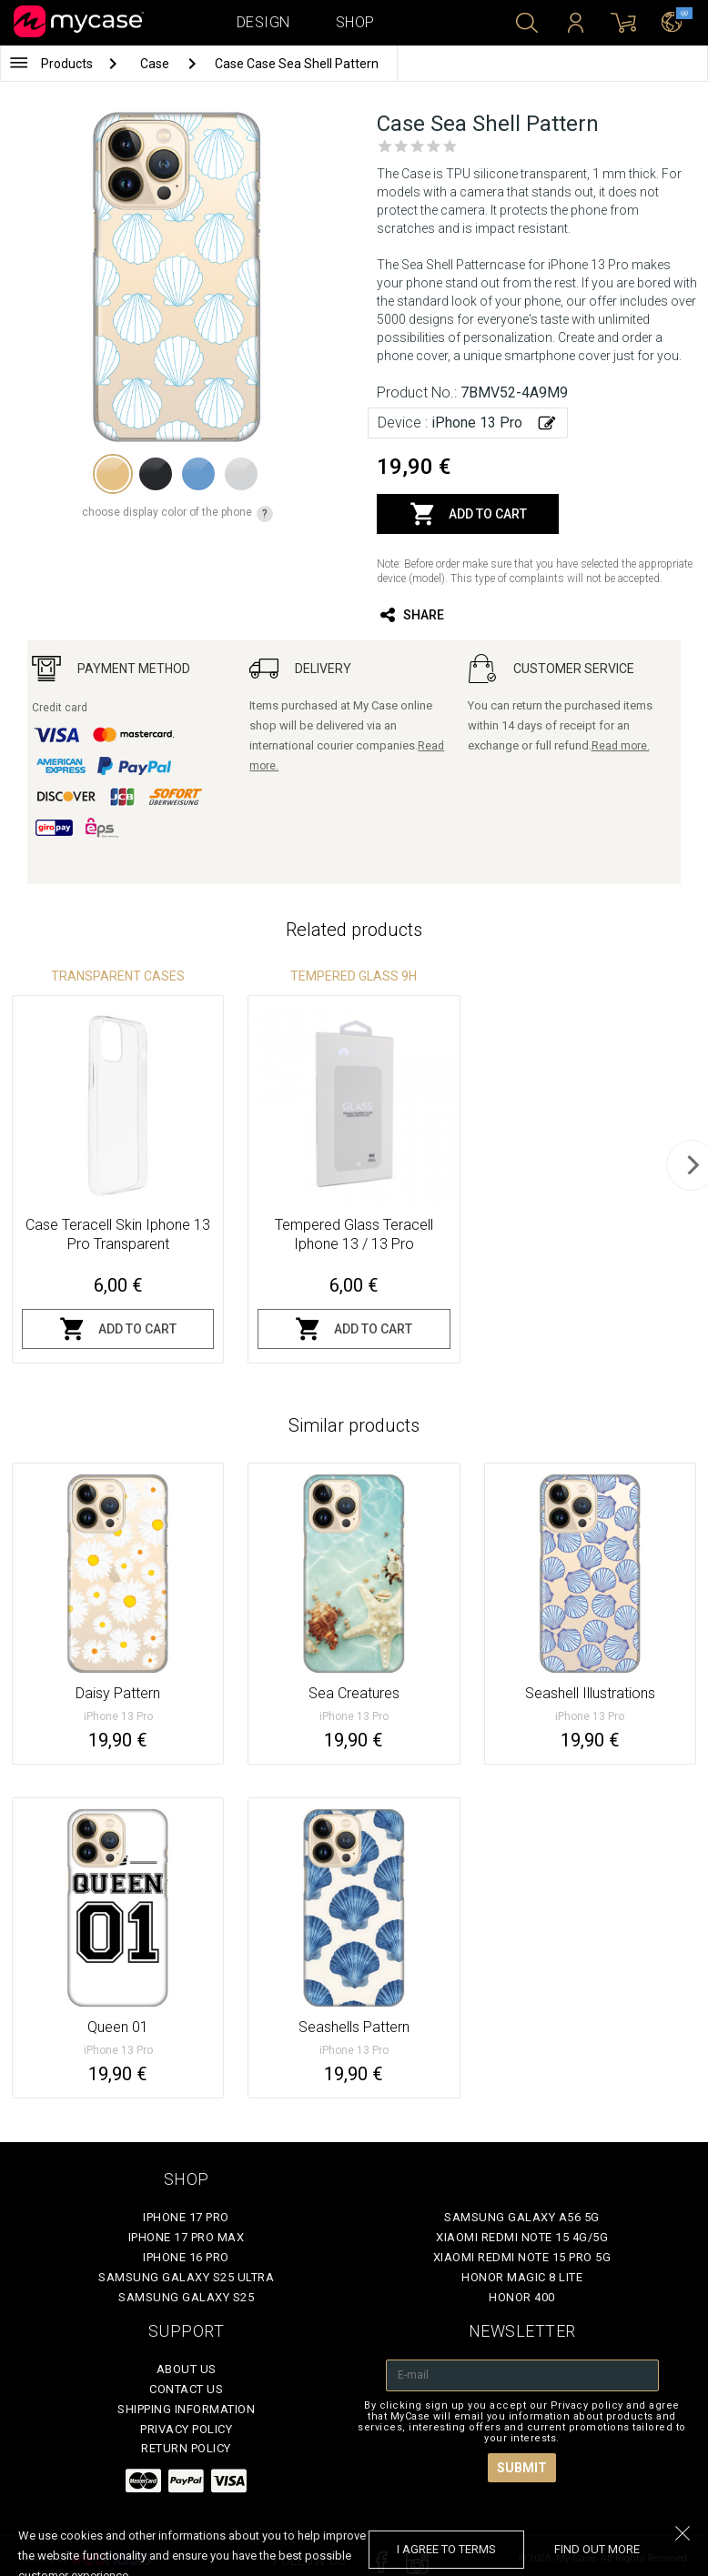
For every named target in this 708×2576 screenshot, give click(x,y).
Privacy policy (186, 2429)
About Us (187, 2369)
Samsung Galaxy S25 (186, 2297)
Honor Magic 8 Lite (521, 2277)
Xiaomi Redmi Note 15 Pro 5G (522, 2257)
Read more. (621, 746)
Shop (355, 22)
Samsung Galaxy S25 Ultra (186, 2277)
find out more (597, 2549)
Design (263, 22)
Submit (522, 2467)
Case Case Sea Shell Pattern (297, 63)
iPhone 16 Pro (186, 2257)
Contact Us (186, 2389)
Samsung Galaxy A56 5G (522, 2217)
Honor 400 (522, 2297)
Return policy (186, 2448)
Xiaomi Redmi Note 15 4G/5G (522, 2237)
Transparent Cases (118, 976)
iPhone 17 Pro (186, 2217)
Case (156, 63)
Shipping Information (186, 2409)
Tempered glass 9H (353, 976)
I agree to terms (446, 2549)
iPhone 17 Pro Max (186, 2237)
